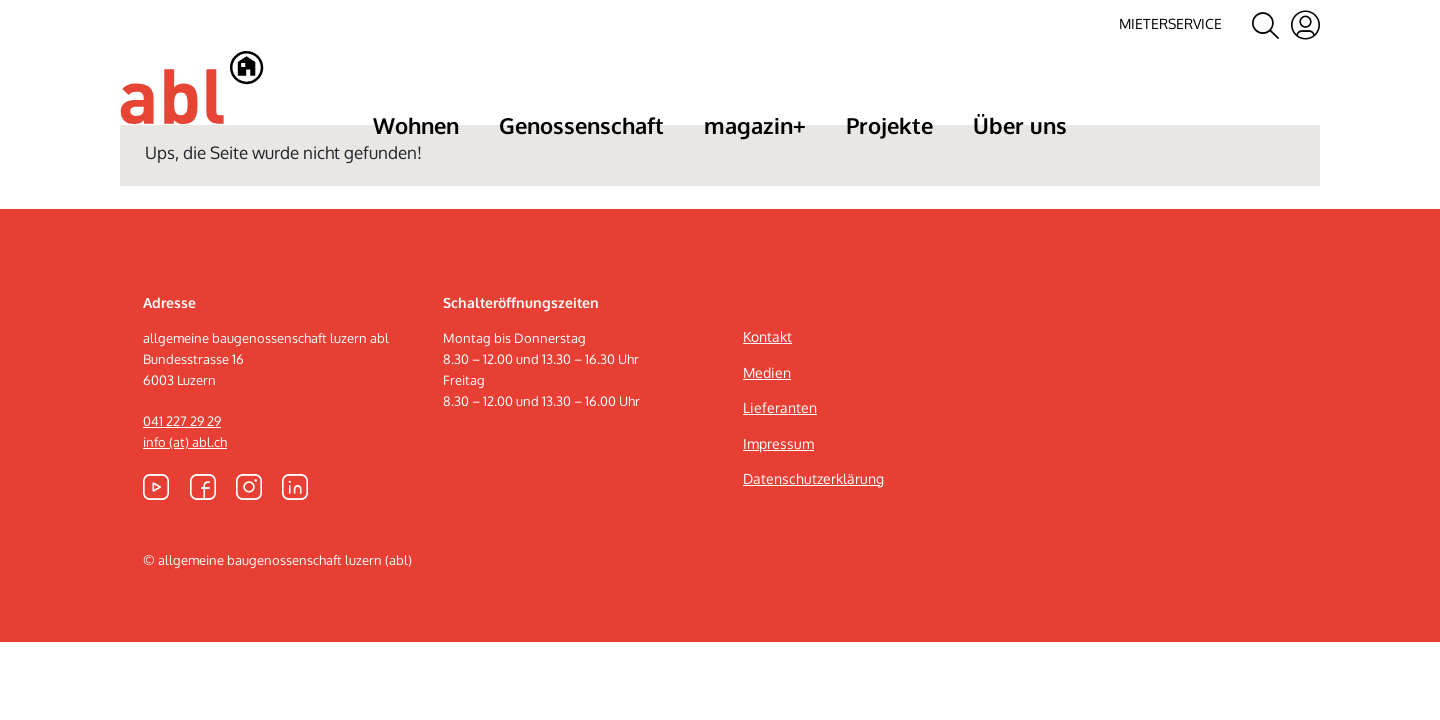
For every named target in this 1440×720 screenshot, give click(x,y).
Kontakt (767, 391)
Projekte (889, 125)
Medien (767, 426)
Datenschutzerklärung (813, 533)
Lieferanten (780, 462)
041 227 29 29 (182, 476)
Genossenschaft (581, 125)
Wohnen (416, 125)
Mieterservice (1170, 23)
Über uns (1020, 125)
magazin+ (755, 125)
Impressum (778, 497)
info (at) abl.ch (185, 497)
